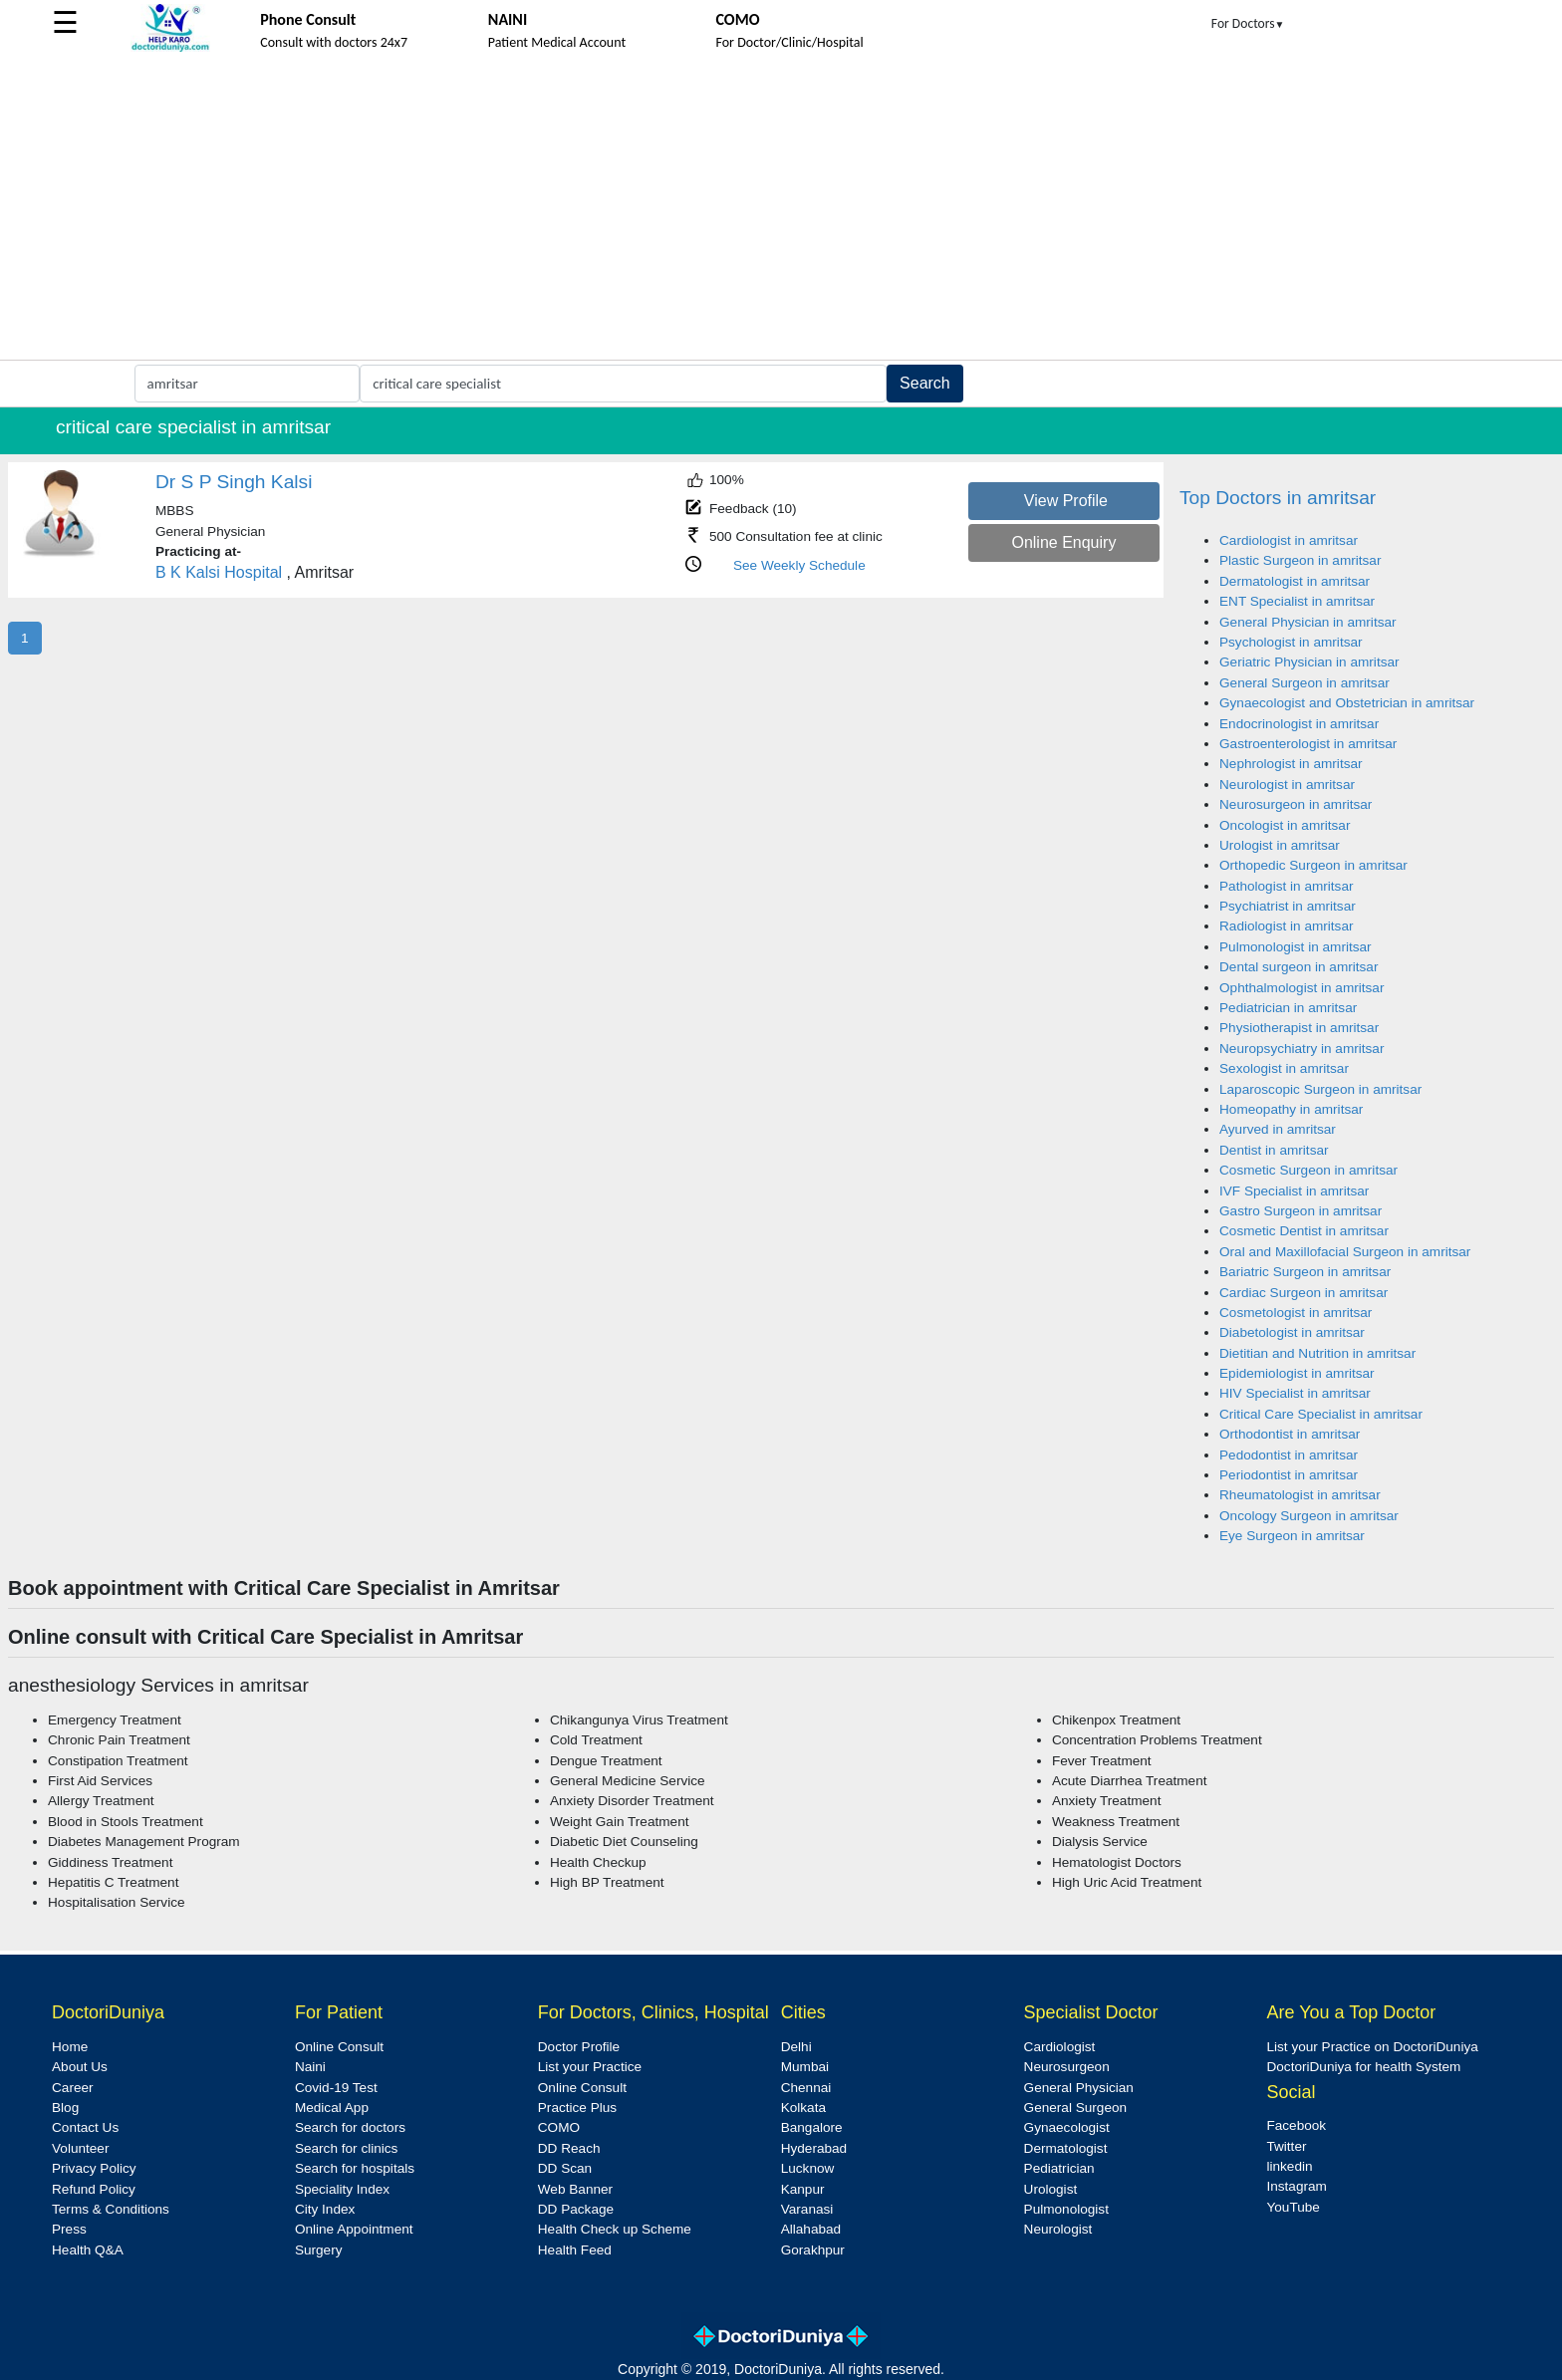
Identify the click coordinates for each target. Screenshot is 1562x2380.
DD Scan (565, 2168)
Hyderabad (814, 2148)
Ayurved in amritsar (1277, 1129)
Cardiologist (1060, 2046)
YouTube (1292, 2207)
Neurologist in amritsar (1287, 784)
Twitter (1286, 2146)
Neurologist (1058, 2229)
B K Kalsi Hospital (218, 572)
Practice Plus (577, 2107)
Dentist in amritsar (1274, 1150)
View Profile (1066, 500)
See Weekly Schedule (799, 565)
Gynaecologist (1067, 2127)
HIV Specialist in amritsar (1295, 1393)
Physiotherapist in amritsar (1299, 1027)
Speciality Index (342, 2189)
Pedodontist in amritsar (1288, 1455)
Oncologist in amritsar (1284, 825)
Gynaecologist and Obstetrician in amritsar (1346, 702)
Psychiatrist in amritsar (1287, 906)
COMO (559, 2127)
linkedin (1289, 2166)
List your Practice (590, 2066)
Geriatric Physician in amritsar (1309, 662)
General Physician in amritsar (1308, 622)
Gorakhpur (813, 2250)
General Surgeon (1076, 2107)
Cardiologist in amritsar (1288, 540)
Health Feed (575, 2250)
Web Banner (575, 2189)
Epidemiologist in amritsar (1297, 1373)
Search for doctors (350, 2127)
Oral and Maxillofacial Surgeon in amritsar (1344, 1251)
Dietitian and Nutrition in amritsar (1317, 1353)
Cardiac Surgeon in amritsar (1303, 1292)
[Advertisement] (781, 210)
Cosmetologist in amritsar (1295, 1312)
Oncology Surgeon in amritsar (1309, 1515)
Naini (310, 2066)
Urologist (1051, 2189)
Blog (65, 2107)
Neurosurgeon (1067, 2066)
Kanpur (803, 2189)
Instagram (1296, 2186)
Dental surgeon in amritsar (1298, 966)
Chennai (806, 2087)
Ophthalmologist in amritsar (1301, 987)
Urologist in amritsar (1279, 845)
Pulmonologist (1066, 2209)
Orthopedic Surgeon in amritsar (1313, 865)
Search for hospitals (354, 2168)
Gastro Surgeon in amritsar (1300, 1210)
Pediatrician (1059, 2168)
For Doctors (1248, 23)
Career (73, 2087)
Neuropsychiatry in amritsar (1301, 1048)
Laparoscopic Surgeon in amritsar (1320, 1089)
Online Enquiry (1063, 542)
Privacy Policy (94, 2168)
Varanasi (807, 2209)
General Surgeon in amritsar (1304, 682)
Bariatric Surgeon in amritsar (1305, 1271)
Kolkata (803, 2107)
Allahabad (811, 2229)
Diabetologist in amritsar (1292, 1332)
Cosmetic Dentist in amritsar (1304, 1230)
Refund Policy (93, 2189)
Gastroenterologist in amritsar (1308, 743)
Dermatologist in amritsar (1294, 581)
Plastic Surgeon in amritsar (1300, 560)
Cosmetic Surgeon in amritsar (1308, 1170)
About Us (80, 2066)
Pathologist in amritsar (1286, 886)
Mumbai (805, 2066)
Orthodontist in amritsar (1289, 1434)
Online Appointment (354, 2229)
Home (70, 2046)
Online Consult (339, 2046)
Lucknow (808, 2168)
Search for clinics (346, 2148)
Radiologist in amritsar (1286, 926)
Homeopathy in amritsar (1291, 1109)
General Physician (1079, 2087)
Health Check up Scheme (614, 2229)
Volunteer (80, 2148)
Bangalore (812, 2127)
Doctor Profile (579, 2046)
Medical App (332, 2107)
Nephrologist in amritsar (1291, 763)
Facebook (1296, 2125)
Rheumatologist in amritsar (1300, 1494)
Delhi (796, 2046)
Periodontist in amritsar (1288, 1474)
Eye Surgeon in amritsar (1292, 1535)
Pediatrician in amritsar (1288, 1007)
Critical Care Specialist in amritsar (1321, 1414)
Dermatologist (1066, 2148)
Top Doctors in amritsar (1277, 497)
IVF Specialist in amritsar (1294, 1191)
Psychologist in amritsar (1291, 642)
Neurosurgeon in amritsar (1295, 804)
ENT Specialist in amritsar (1297, 601)
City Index (325, 2209)
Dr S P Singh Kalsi (233, 481)
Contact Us (85, 2127)
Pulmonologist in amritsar (1295, 946)
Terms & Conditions (110, 2209)
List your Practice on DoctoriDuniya (1371, 2046)
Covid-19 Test (336, 2087)
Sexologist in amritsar (1284, 1068)
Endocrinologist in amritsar (1299, 723)
